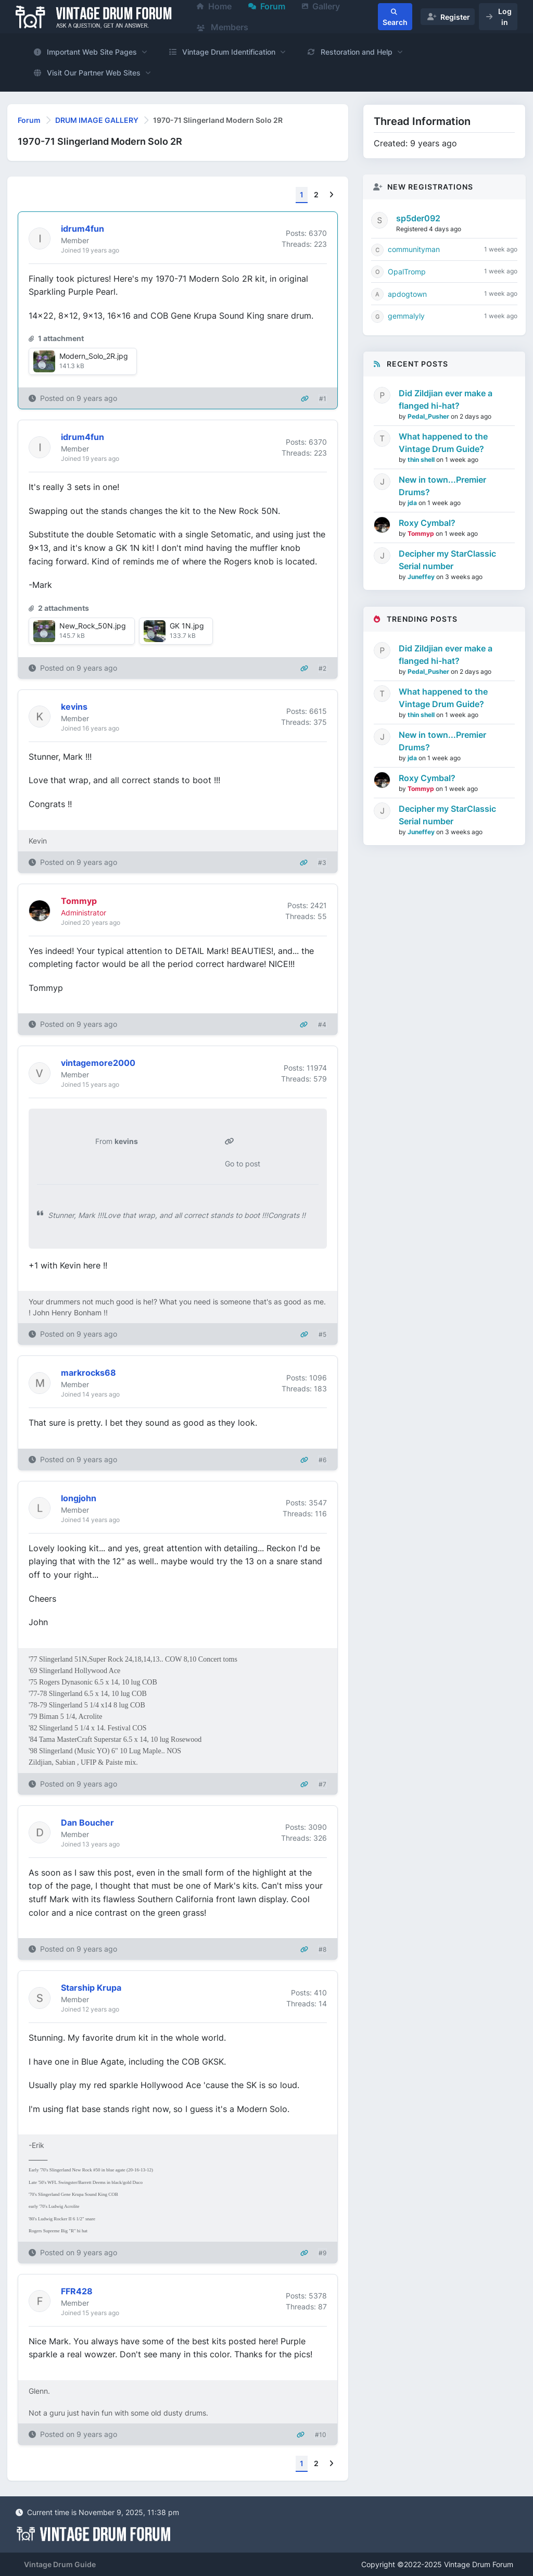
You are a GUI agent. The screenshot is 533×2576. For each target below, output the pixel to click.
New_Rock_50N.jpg (92, 625)
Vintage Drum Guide (60, 2564)
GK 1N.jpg (187, 625)
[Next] (331, 195)
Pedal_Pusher (429, 416)
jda (413, 503)
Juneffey (422, 577)
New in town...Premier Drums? (442, 485)
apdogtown (407, 294)
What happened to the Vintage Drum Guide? (443, 442)
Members (222, 27)
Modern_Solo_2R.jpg (93, 355)
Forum (29, 120)
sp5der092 (418, 218)
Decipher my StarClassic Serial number (447, 559)
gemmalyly (406, 315)
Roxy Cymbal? (427, 523)
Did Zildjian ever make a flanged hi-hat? (445, 399)
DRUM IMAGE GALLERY (96, 120)
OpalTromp (407, 271)
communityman (414, 249)
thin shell (422, 459)
